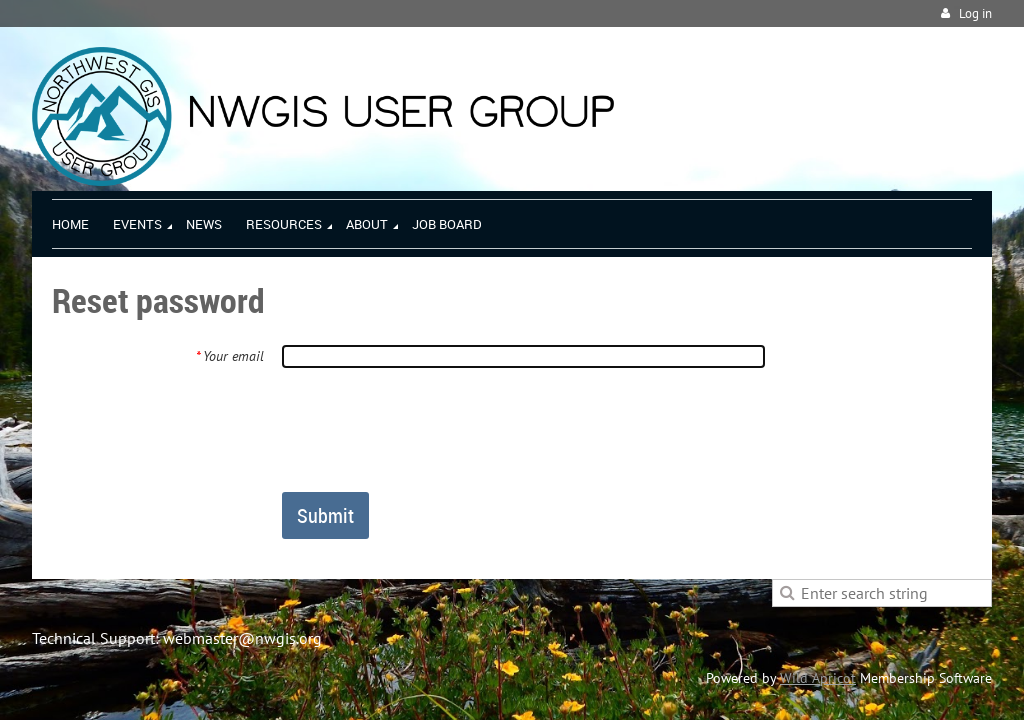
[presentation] (434, 429)
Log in (975, 13)
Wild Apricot (818, 678)
